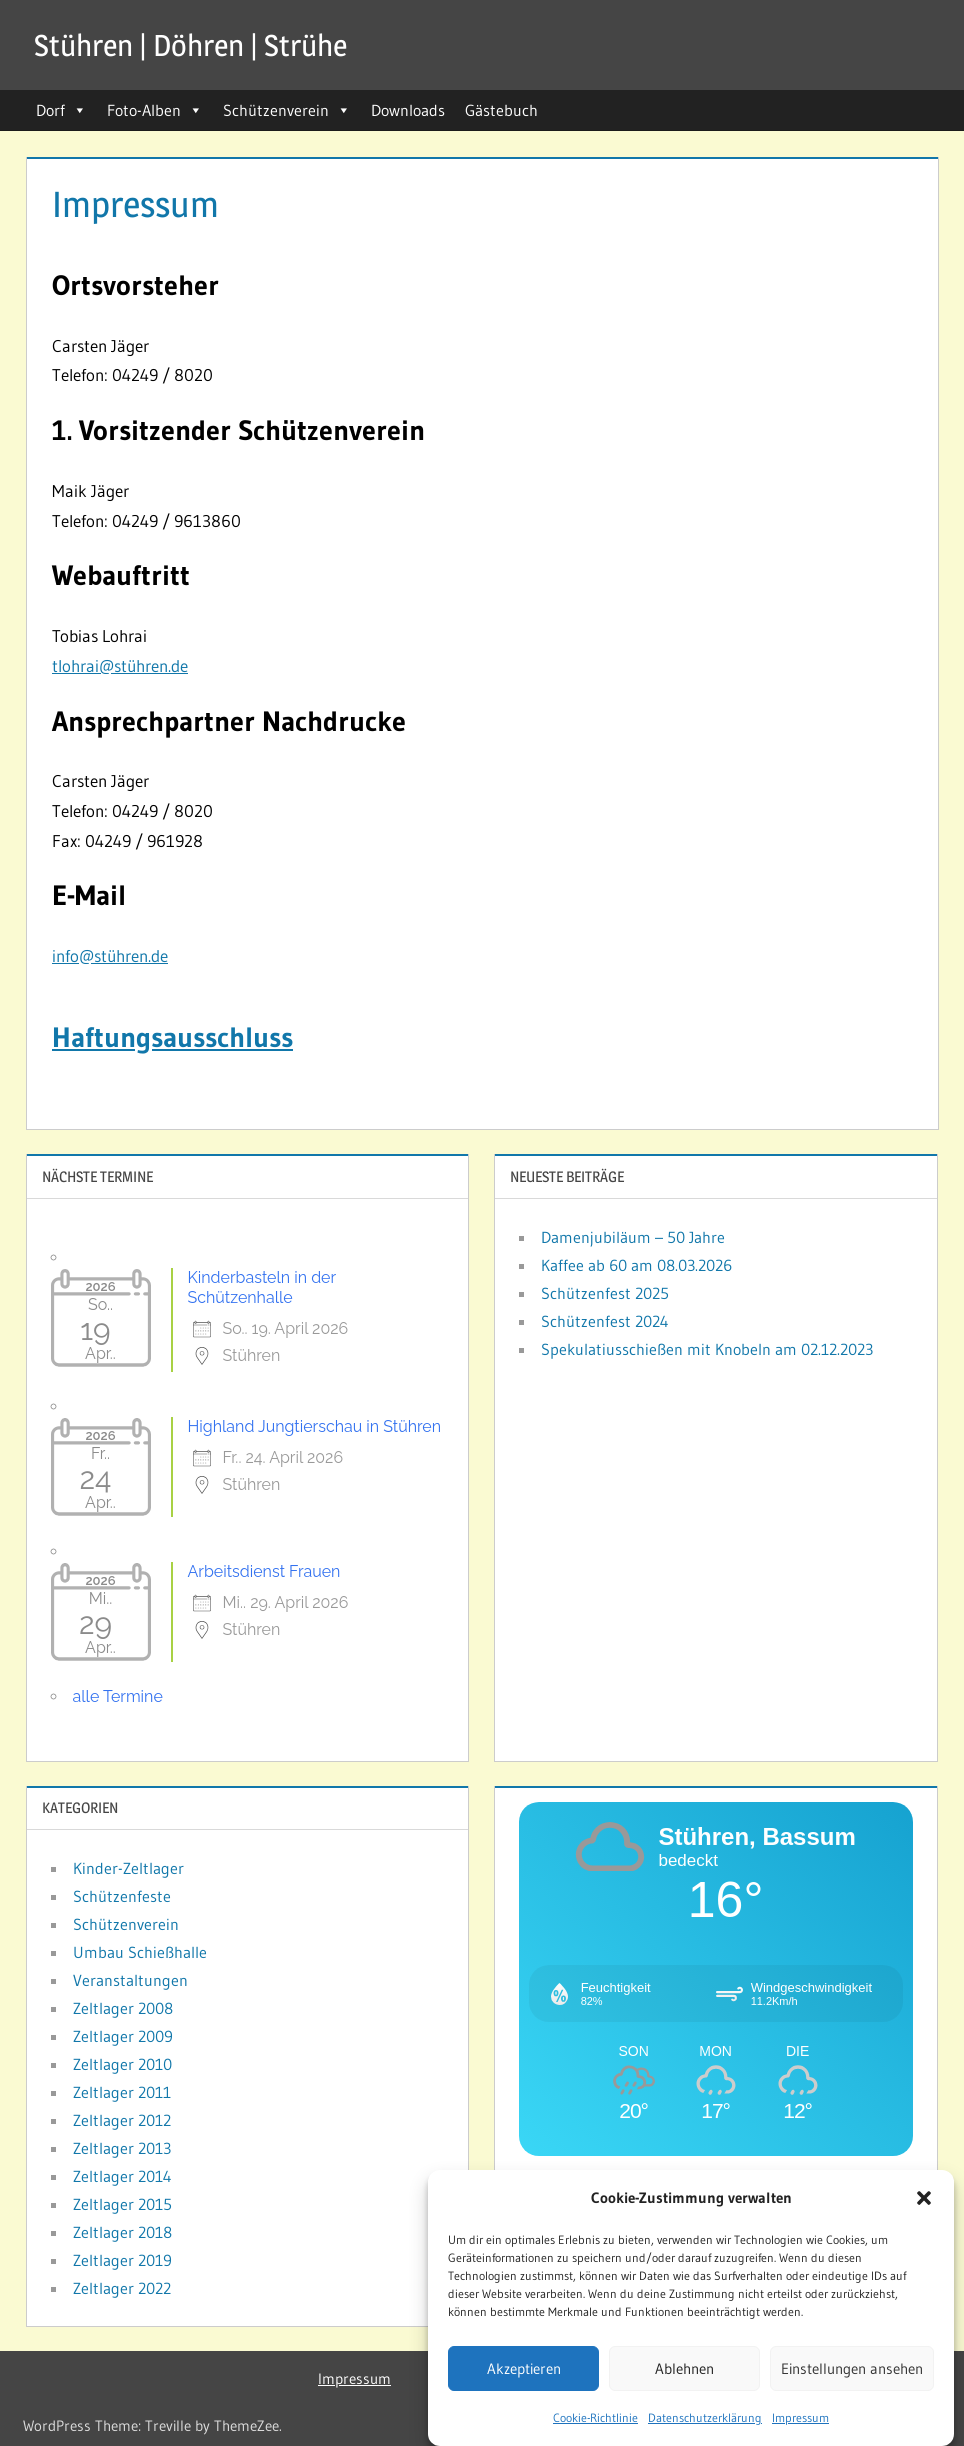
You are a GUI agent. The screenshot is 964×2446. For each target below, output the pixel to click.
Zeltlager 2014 (122, 2176)
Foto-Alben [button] (155, 110)
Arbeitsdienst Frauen (264, 1571)
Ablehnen (684, 2371)
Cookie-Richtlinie (595, 2420)
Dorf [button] (61, 110)
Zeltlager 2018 (122, 2232)
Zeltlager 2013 (122, 2148)
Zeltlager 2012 (122, 2120)
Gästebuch (501, 110)
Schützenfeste (122, 1896)
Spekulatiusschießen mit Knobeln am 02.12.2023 (707, 1349)
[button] (924, 2201)
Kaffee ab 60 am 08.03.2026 (636, 1265)
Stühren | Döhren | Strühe (201, 44)
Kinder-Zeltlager (128, 1868)
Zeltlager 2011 (122, 2092)
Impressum (800, 2420)
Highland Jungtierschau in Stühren (315, 1426)
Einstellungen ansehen (852, 2371)
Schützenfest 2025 (605, 1293)
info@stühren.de (110, 955)
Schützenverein (287, 110)
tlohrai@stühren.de (120, 665)
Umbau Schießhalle (140, 1952)
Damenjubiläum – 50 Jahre (633, 1237)
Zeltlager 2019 (122, 2260)
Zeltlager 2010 (122, 2064)
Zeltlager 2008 (123, 2008)
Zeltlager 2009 (123, 2036)
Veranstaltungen (130, 1980)
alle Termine (118, 1696)
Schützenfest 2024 (605, 1321)
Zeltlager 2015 (122, 2204)
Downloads (408, 110)
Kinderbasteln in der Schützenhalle (262, 1287)
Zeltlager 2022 (122, 2288)
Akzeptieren (524, 2371)
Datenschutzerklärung (705, 2420)
